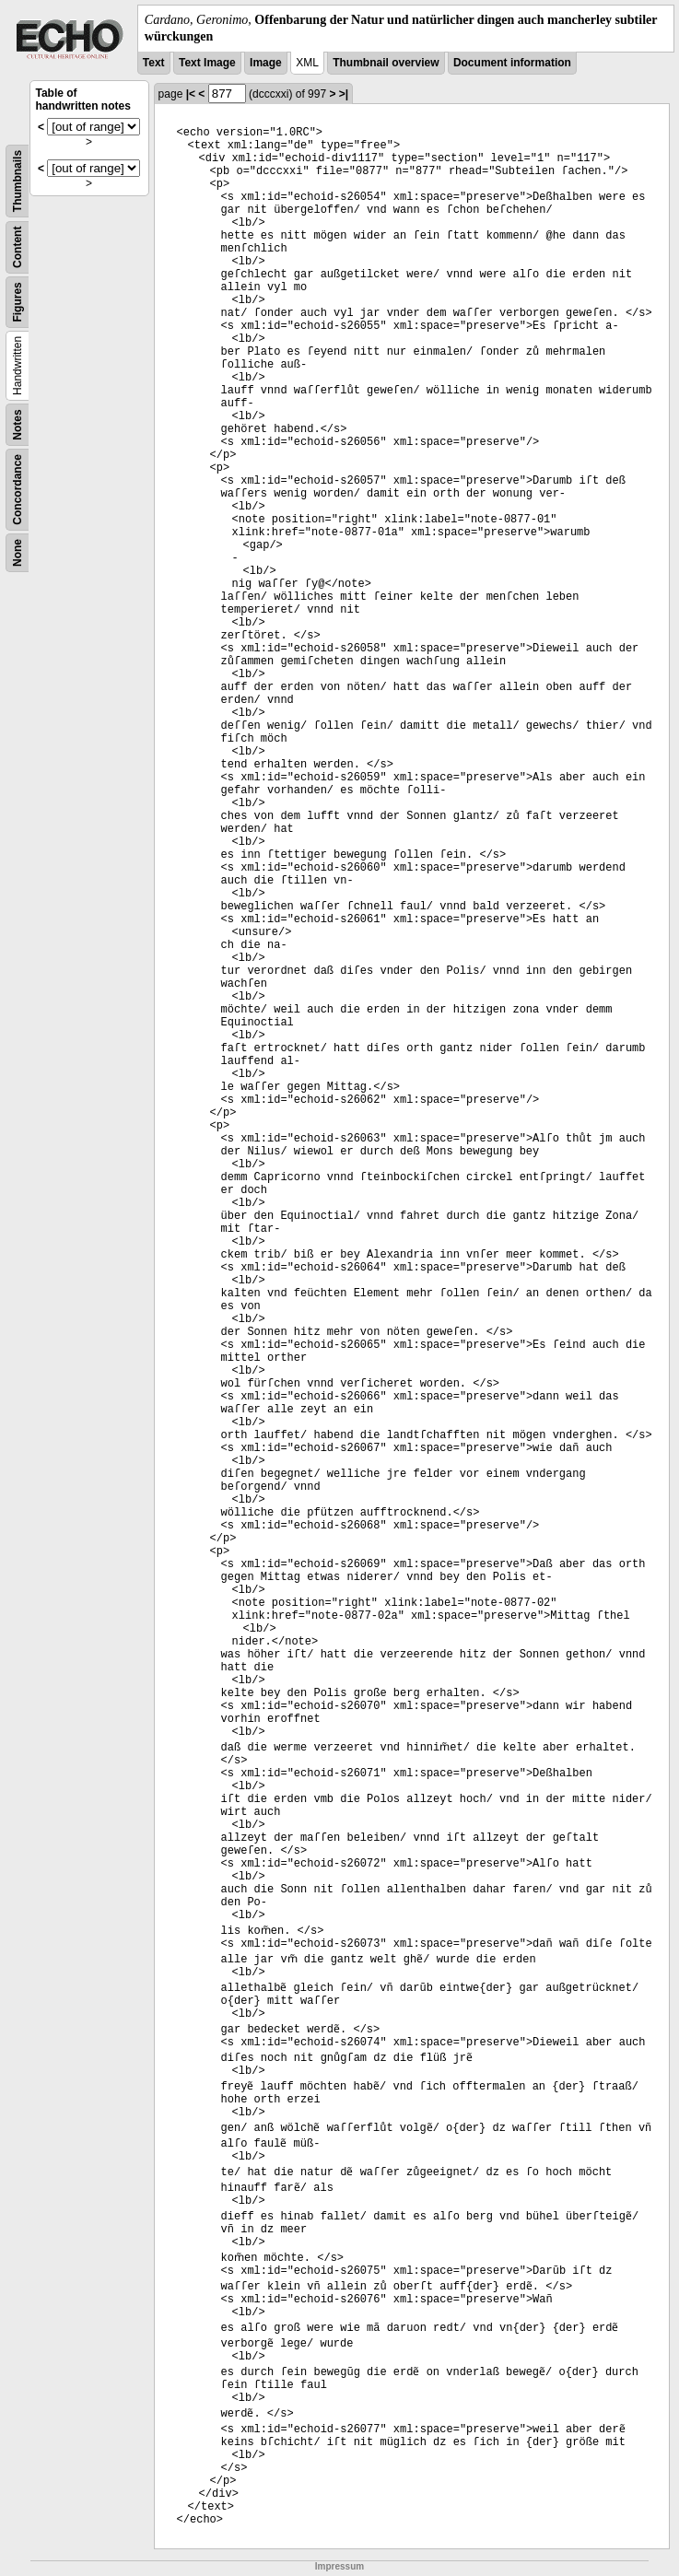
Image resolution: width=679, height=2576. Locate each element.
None (17, 553)
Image (266, 62)
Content (17, 247)
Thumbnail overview (386, 62)
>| (343, 94)
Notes (17, 425)
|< (190, 94)
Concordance (17, 489)
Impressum (339, 2566)
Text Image (207, 62)
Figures (17, 302)
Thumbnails (17, 181)
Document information (512, 62)
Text (154, 62)
